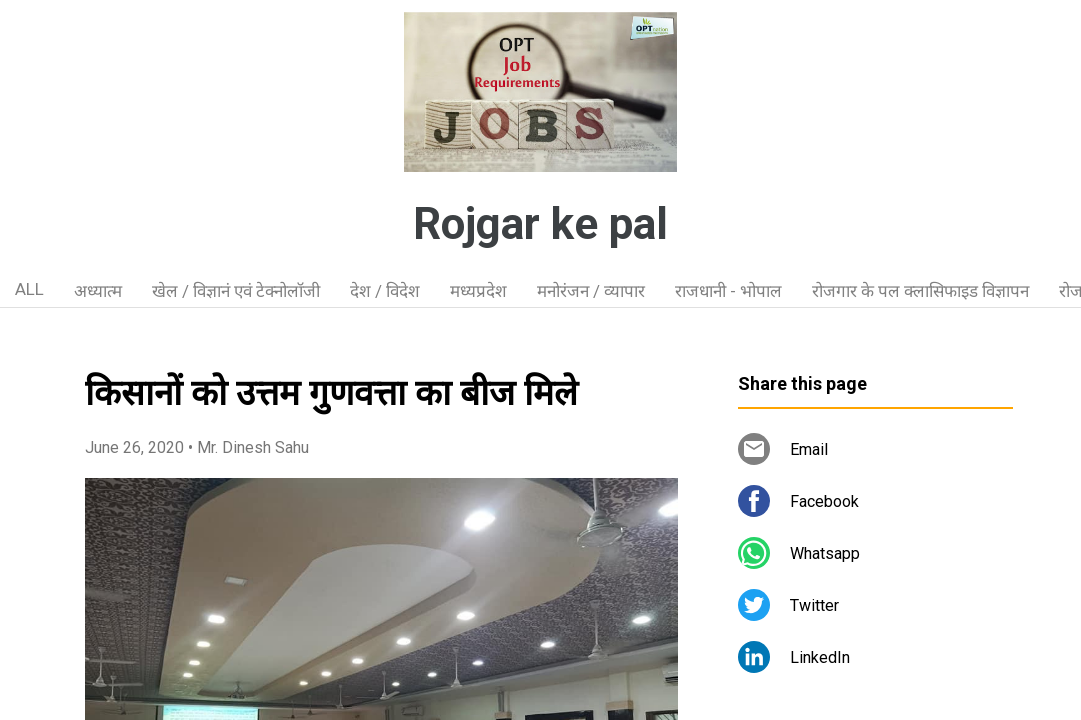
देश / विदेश (385, 291)
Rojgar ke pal (540, 224)
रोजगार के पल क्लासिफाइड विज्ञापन (920, 291)
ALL (29, 289)
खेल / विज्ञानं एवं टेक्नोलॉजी (236, 291)
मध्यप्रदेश (478, 291)
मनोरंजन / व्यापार (591, 291)
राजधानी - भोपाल (728, 291)
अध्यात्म (98, 291)
